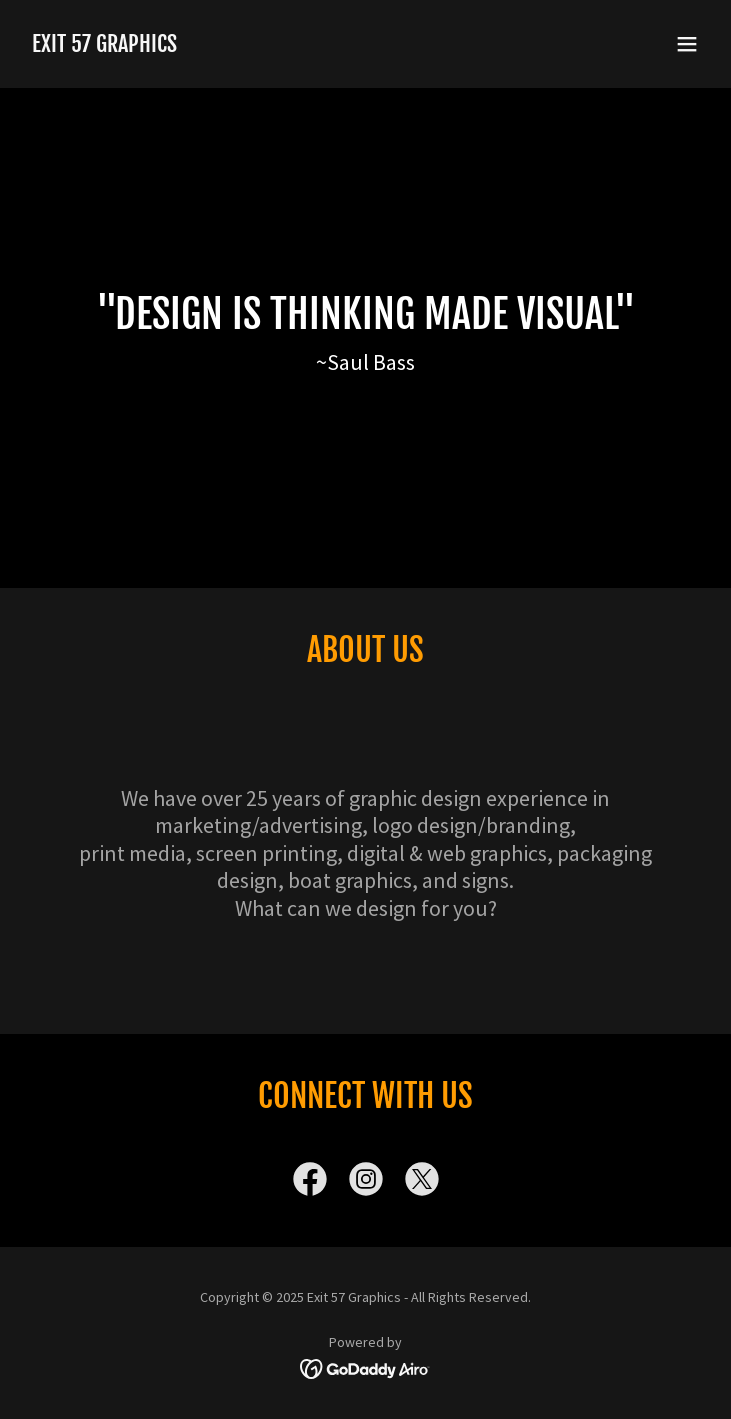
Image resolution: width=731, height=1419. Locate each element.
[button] (687, 44)
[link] (104, 46)
